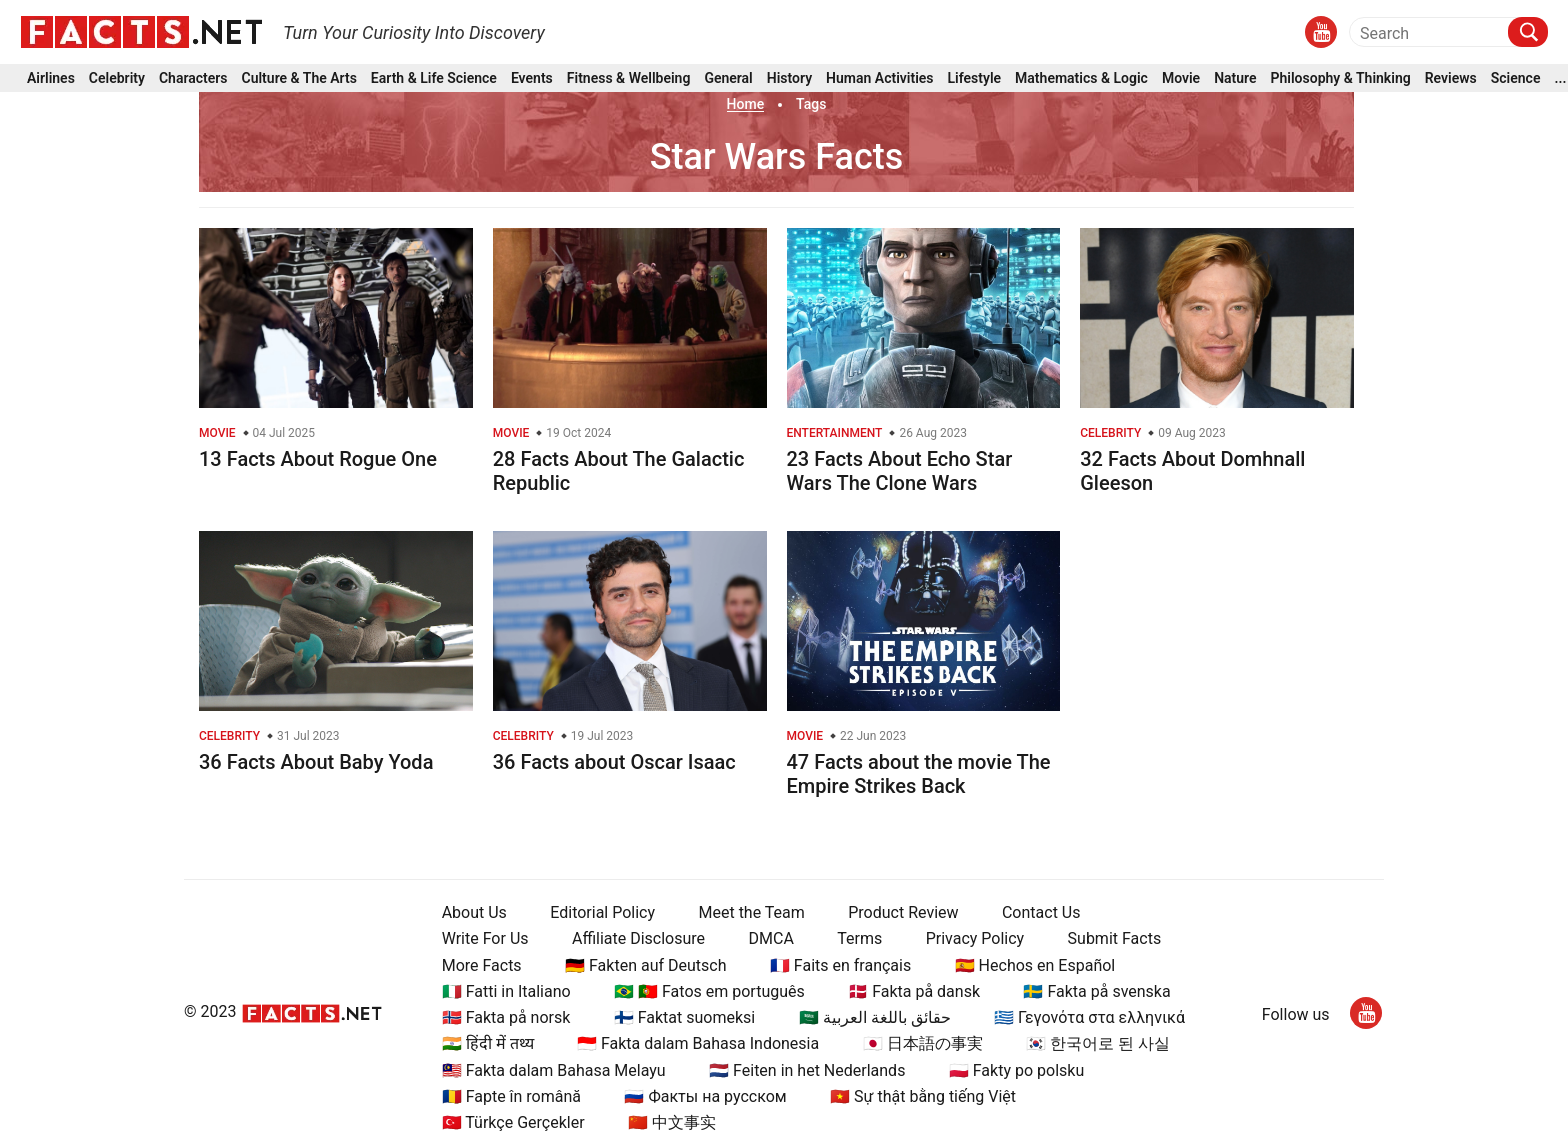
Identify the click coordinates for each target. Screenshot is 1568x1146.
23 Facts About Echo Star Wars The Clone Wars (900, 471)
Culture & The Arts (299, 78)
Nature (1235, 78)
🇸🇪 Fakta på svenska (1096, 991)
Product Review (903, 912)
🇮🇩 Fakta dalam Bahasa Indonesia (698, 1043)
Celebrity (117, 78)
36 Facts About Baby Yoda (316, 762)
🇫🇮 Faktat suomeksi (684, 1017)
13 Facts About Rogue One (318, 459)
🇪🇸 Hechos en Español (1035, 965)
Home (746, 104)
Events (532, 78)
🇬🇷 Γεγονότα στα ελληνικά (1089, 1017)
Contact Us (1041, 912)
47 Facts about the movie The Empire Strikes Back (919, 774)
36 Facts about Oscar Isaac (614, 762)
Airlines (51, 78)
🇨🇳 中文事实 (672, 1122)
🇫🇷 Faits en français (840, 965)
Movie (1181, 78)
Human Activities (879, 78)
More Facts (482, 965)
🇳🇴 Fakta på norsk (506, 1017)
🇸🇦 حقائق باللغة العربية (875, 1017)
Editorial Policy (602, 912)
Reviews (1451, 78)
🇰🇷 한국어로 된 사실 (1098, 1043)
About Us (474, 912)
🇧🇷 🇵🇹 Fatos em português (709, 991)
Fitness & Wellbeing (629, 78)
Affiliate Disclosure (638, 938)
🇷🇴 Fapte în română (511, 1096)
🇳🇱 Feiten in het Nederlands (807, 1070)
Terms (859, 938)
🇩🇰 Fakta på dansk (914, 991)
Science (1516, 78)
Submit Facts (1115, 938)
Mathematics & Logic (1081, 78)
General (728, 78)
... (1560, 78)
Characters (193, 78)
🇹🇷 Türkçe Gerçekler (513, 1122)
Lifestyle (975, 78)
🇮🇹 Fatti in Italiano (506, 991)
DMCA (771, 938)
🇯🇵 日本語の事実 (923, 1043)
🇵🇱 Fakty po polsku (1016, 1070)
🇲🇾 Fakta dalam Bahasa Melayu (554, 1070)
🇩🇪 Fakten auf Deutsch (645, 965)
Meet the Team (751, 912)
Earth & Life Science (434, 78)
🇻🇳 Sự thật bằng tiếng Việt (923, 1096)
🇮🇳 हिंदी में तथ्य (488, 1043)
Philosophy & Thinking (1341, 78)
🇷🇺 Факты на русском (705, 1096)
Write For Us (485, 938)
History (789, 78)
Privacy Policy (975, 938)
